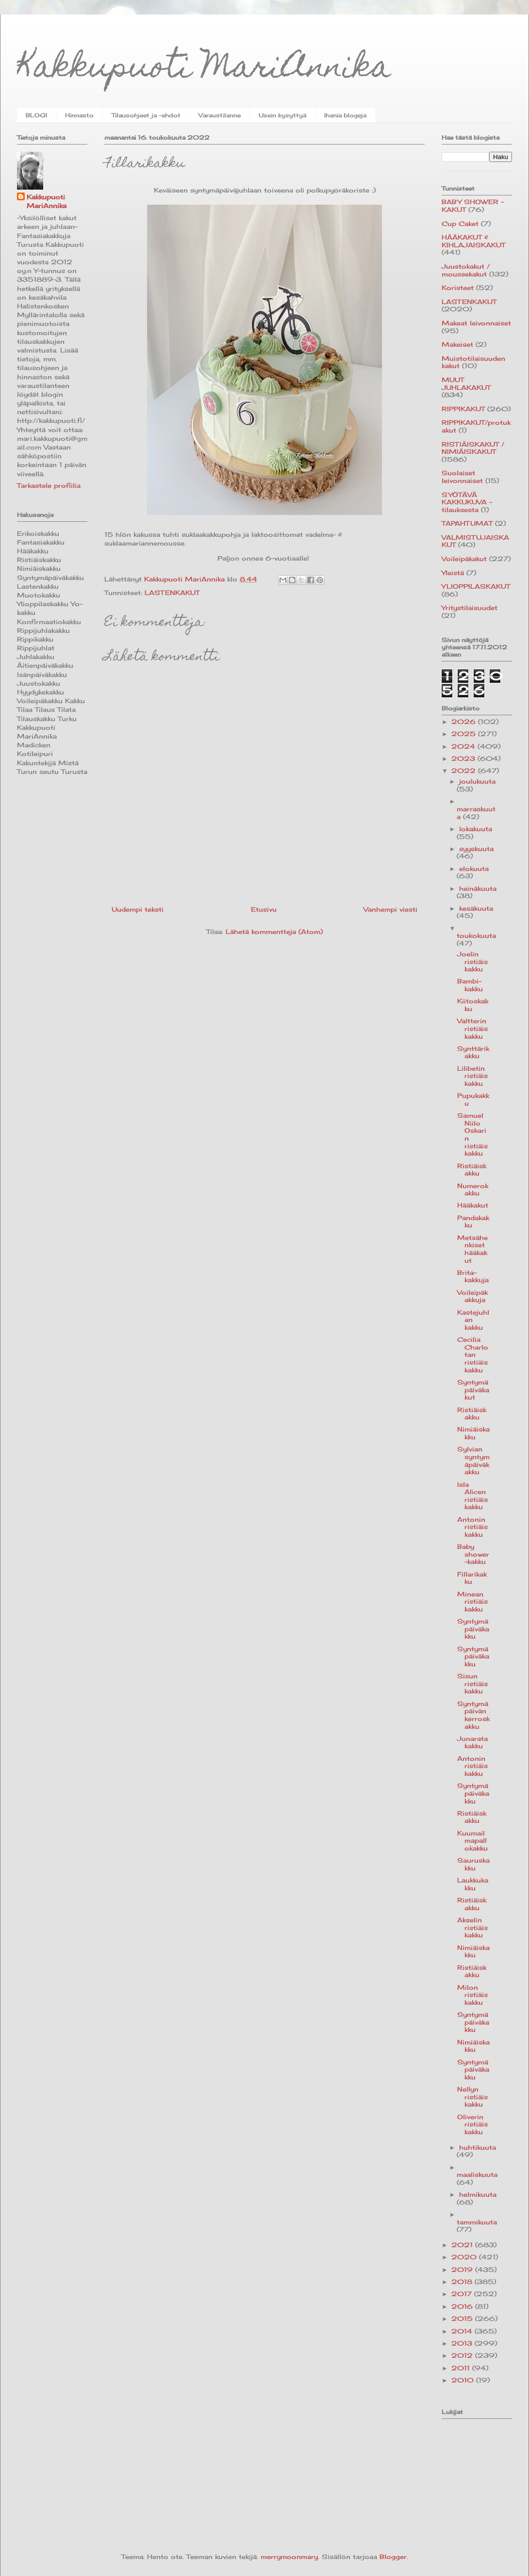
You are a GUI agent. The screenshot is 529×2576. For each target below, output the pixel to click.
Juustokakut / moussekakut (466, 270)
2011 (461, 2368)
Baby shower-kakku (473, 1554)
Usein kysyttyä (282, 115)
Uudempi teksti (138, 909)
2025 (464, 734)
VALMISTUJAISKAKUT (475, 541)
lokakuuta (475, 829)
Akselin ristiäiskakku (472, 1927)
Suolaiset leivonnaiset (462, 476)
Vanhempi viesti (390, 909)
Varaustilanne (219, 115)
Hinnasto (79, 115)
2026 (464, 721)
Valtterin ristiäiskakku (472, 1028)
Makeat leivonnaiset (476, 323)
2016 (463, 2306)
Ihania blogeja (345, 115)
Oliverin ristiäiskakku (472, 2124)
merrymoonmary (289, 2556)
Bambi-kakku (470, 985)
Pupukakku (473, 1099)
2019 (463, 2269)
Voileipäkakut (464, 559)
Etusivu (264, 909)
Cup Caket (460, 223)
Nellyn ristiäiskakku (472, 2096)
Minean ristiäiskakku (472, 1601)
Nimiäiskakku (473, 1433)
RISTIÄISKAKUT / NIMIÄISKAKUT (473, 448)
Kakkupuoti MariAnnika (204, 69)
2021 (463, 2245)
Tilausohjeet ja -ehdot (146, 115)
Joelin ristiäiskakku (472, 961)
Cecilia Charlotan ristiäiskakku (472, 1354)
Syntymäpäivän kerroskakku (473, 1715)
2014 (463, 2331)
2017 (462, 2294)
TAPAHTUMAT (467, 523)
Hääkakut (472, 1205)
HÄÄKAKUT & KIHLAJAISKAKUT (473, 241)
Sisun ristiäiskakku (472, 1683)
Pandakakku (473, 1221)
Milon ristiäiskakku (472, 1994)
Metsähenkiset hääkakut (472, 1249)
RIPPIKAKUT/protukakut (476, 426)
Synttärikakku (473, 1052)
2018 (463, 2282)
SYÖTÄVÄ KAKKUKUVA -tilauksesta (467, 502)
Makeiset (457, 344)
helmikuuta (477, 2194)
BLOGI (36, 115)
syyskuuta (476, 849)
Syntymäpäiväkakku (473, 1628)
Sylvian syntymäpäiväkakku (473, 1460)
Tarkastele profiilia (49, 485)
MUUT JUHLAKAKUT (466, 383)
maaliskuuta (477, 2174)
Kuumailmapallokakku (472, 1840)
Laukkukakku (472, 1884)
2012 (463, 2355)
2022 (464, 770)
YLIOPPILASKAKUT (476, 586)
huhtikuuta (477, 2147)
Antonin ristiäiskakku (472, 1526)
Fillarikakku (472, 1578)
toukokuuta (476, 935)
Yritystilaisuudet (469, 608)
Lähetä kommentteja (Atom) (274, 931)
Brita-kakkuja (473, 1276)
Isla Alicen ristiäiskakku (472, 1496)
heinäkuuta (477, 888)
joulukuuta (477, 781)
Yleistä (453, 573)
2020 (465, 2257)
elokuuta (474, 868)
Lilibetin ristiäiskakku (472, 1075)
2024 (464, 746)
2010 (463, 2380)
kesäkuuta (476, 908)
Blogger (393, 2556)
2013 (463, 2343)
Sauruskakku (473, 1864)
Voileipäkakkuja (472, 1296)
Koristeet (458, 287)
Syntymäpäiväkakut (473, 1389)
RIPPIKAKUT (463, 409)
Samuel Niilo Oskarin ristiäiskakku (472, 1134)
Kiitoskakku (472, 1005)
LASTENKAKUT (172, 592)
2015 (463, 2318)
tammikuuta (477, 2222)
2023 (464, 758)
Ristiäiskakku (471, 1169)
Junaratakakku (472, 1742)
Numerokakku (472, 1189)
